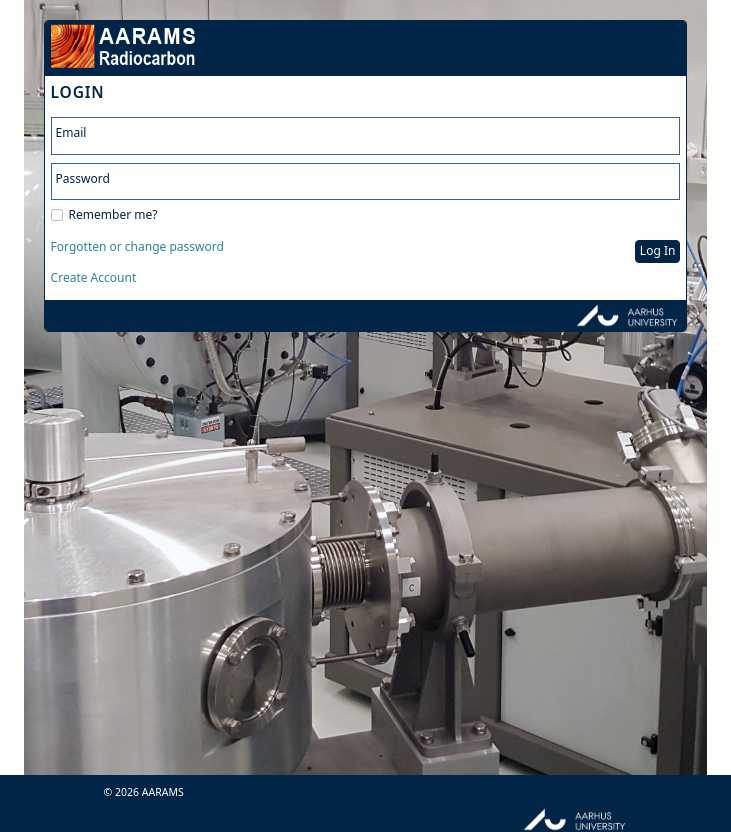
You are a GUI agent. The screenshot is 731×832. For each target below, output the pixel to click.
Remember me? (113, 215)
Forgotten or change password (137, 247)
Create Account (94, 278)
